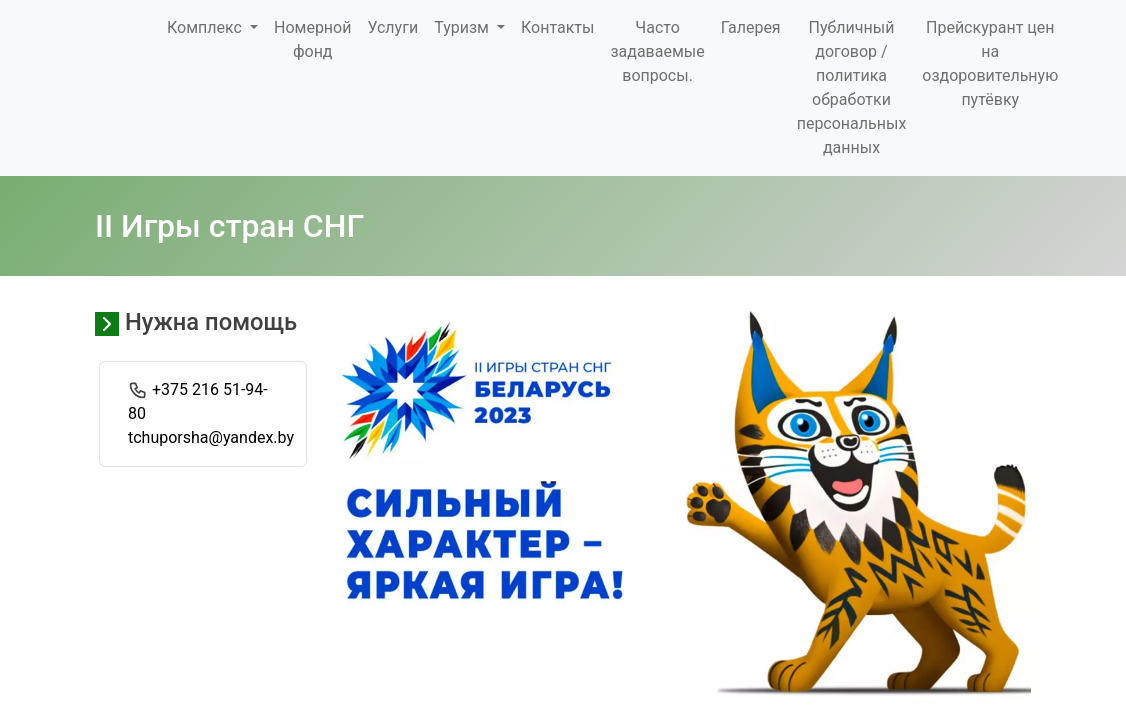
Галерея (751, 27)
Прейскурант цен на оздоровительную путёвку (990, 63)
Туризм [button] (463, 27)
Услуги (392, 27)
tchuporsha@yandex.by (211, 437)
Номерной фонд (312, 39)
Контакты (557, 27)
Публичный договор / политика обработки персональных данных (852, 87)
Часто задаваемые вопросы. (657, 51)
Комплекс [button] (206, 27)
